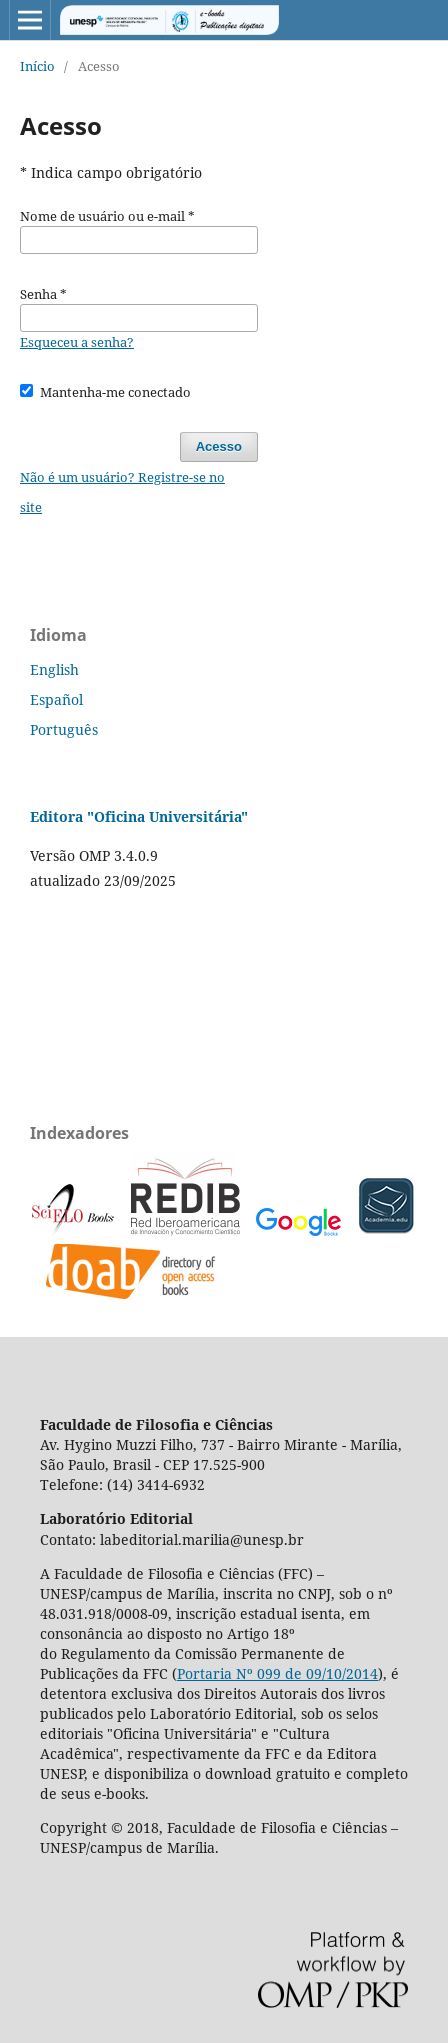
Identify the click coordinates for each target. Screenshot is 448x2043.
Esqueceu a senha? (77, 342)
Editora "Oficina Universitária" (139, 816)
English (54, 669)
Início (37, 66)
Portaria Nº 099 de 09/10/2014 (277, 1673)
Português (64, 729)
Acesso (219, 446)
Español (56, 699)
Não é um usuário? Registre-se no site (122, 492)
